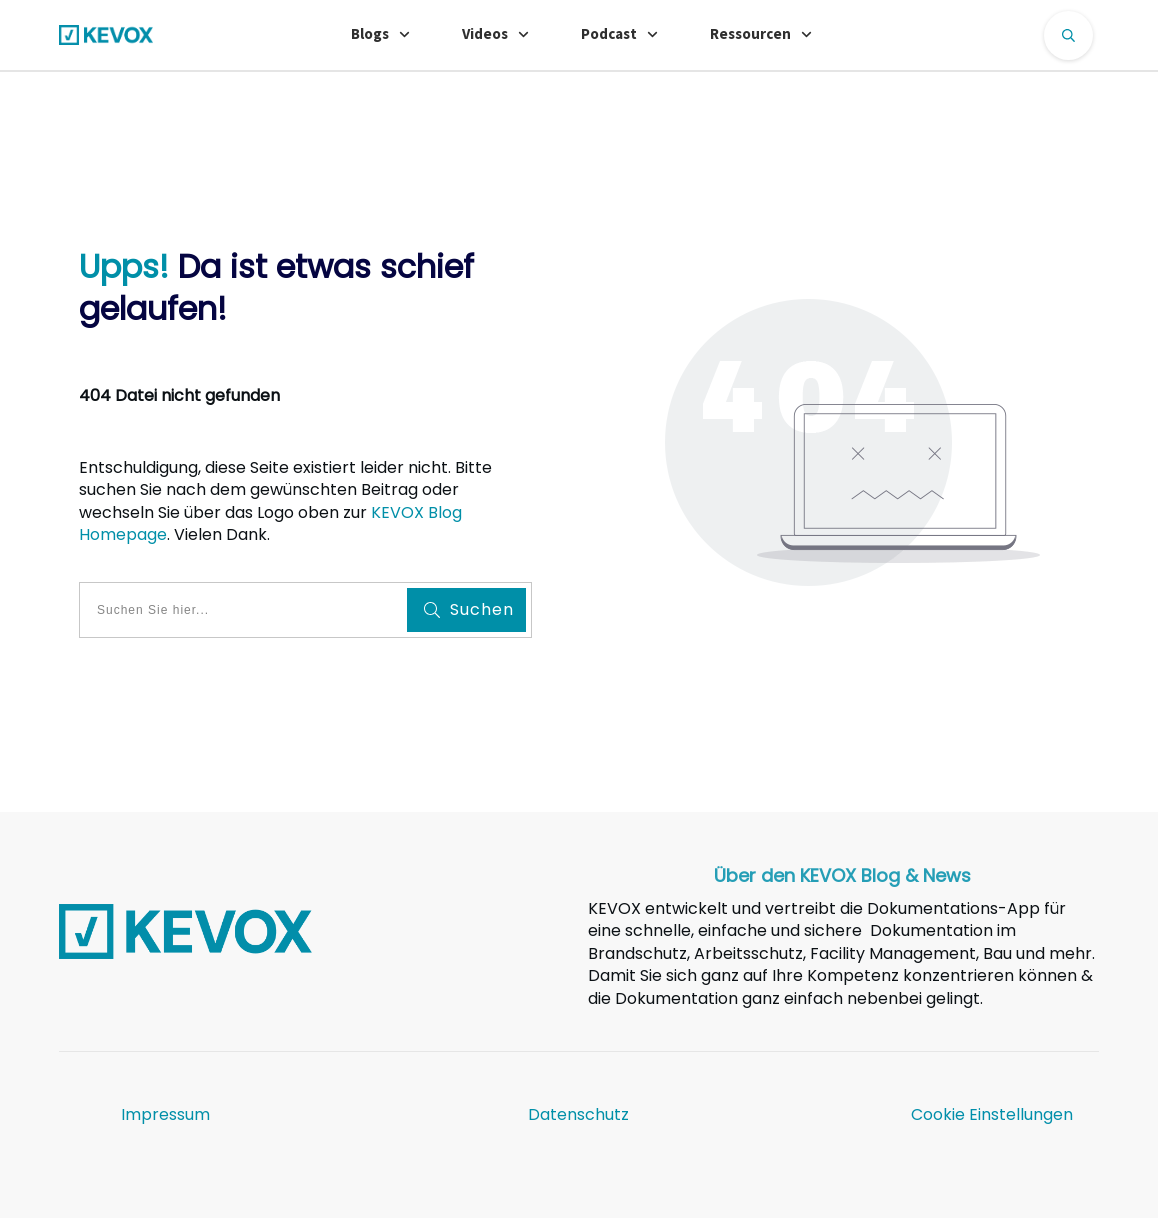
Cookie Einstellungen (992, 1114)
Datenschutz (578, 1114)
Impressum (165, 1114)
